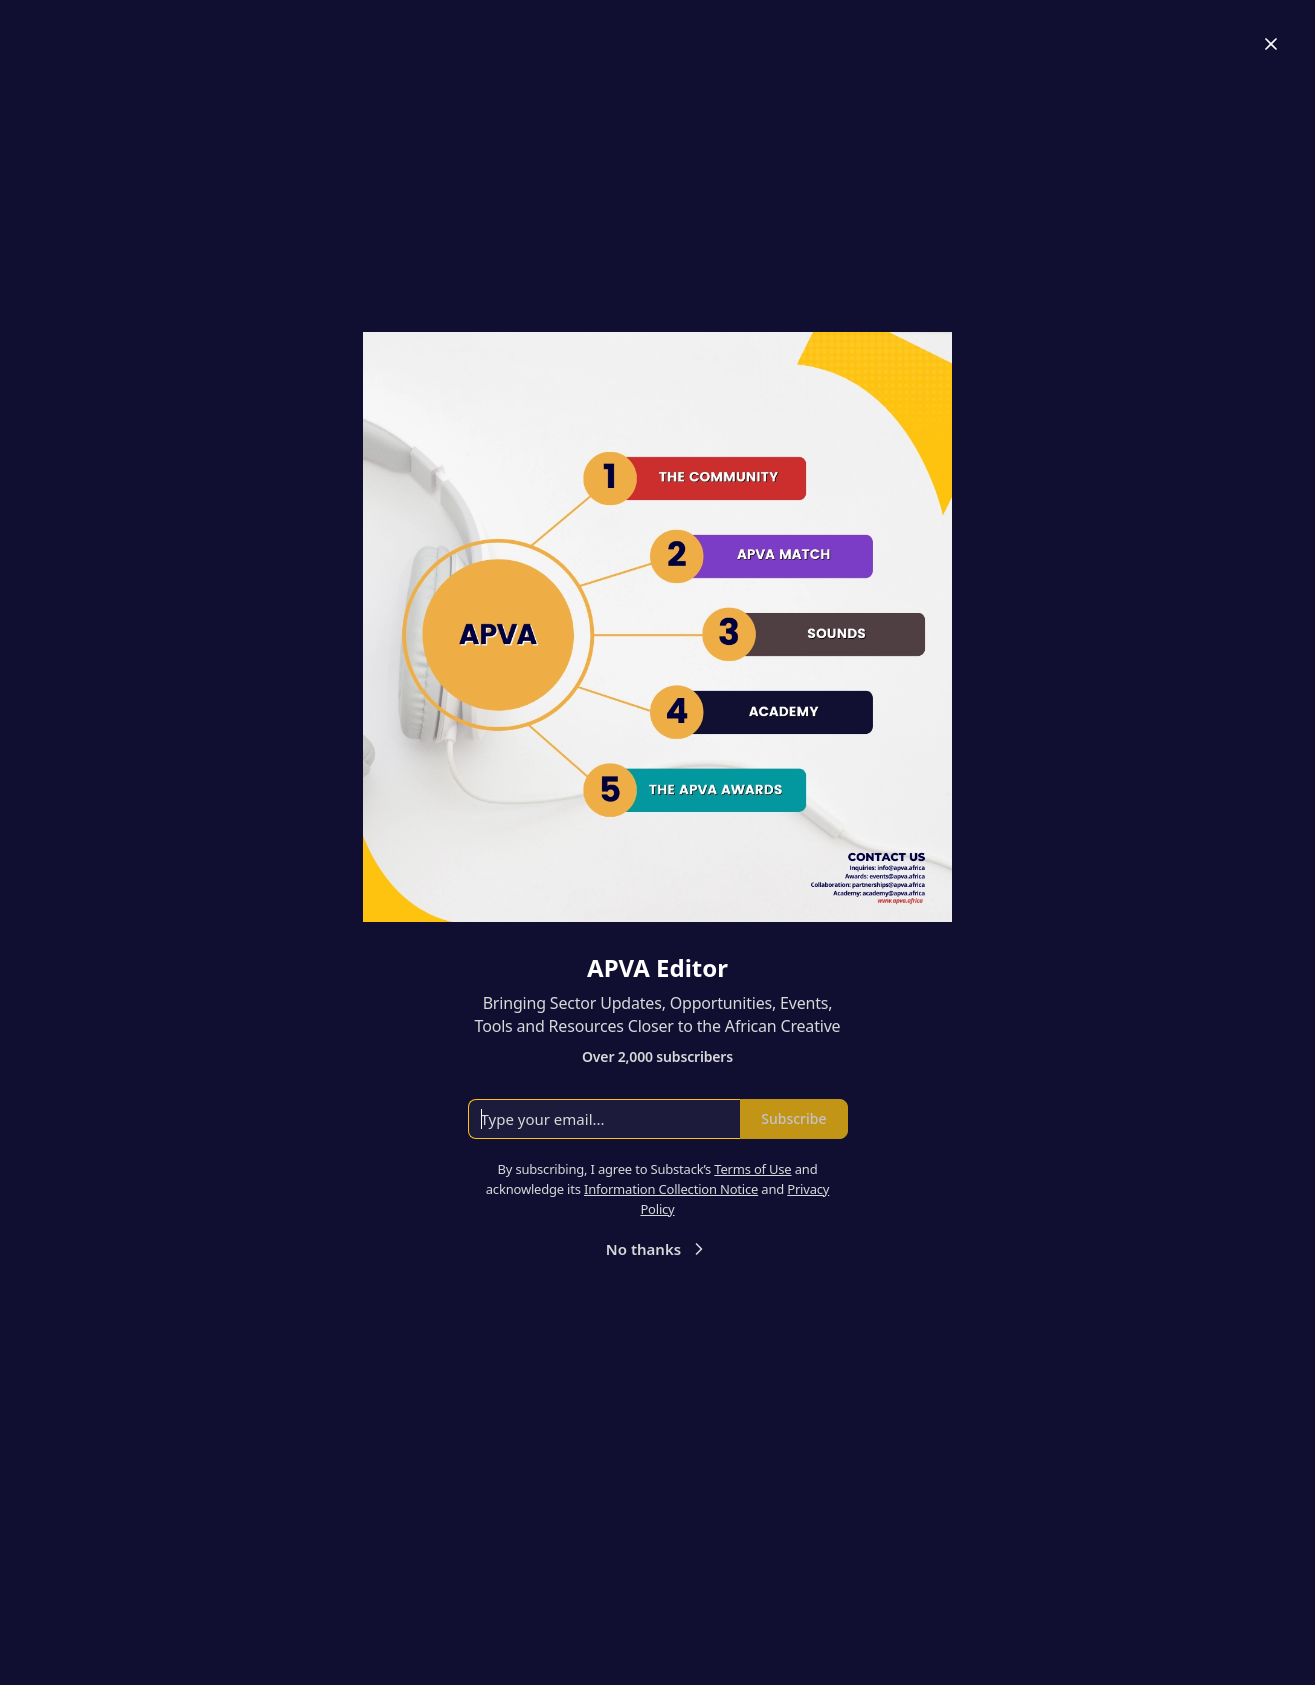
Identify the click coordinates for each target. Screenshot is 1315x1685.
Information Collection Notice (671, 1189)
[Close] (1271, 44)
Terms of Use (752, 1169)
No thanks (657, 1249)
